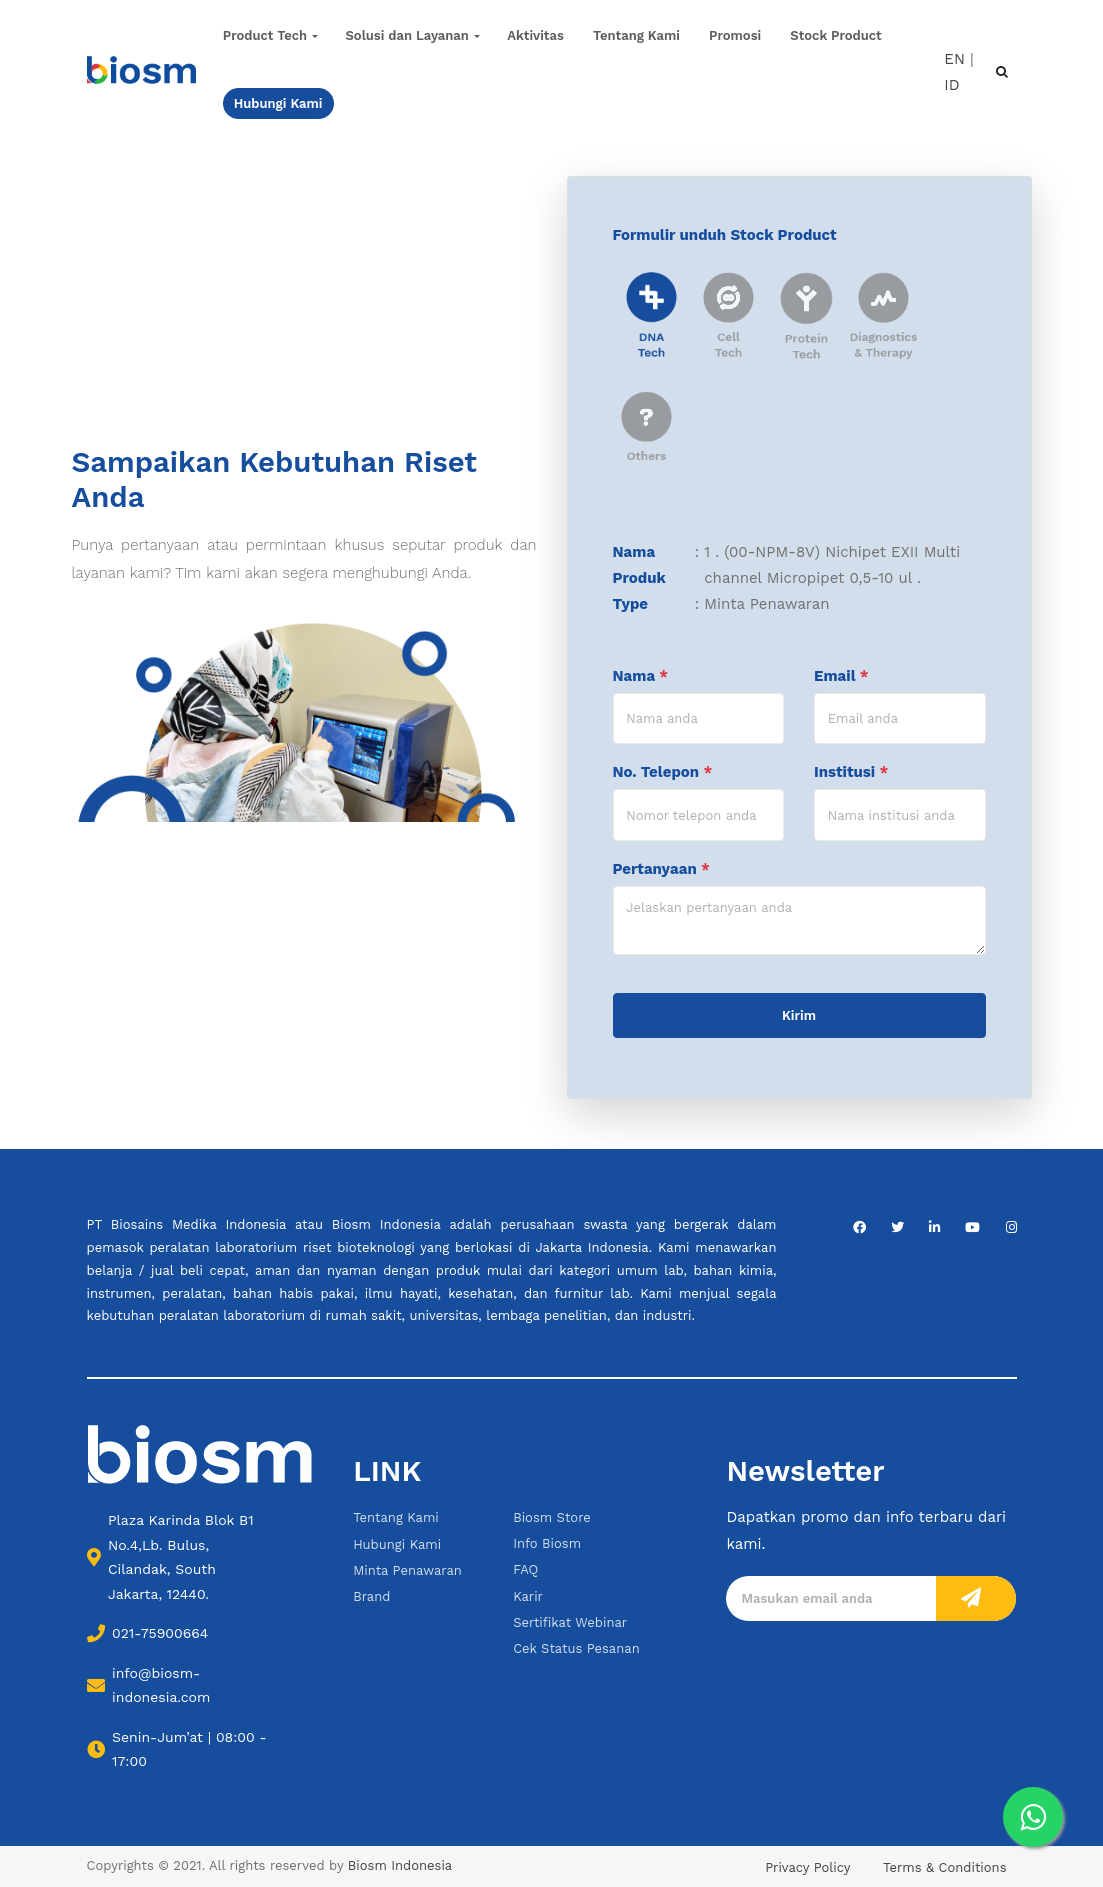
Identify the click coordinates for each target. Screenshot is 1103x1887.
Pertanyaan (661, 869)
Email (841, 676)
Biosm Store (552, 1517)
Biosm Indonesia (400, 1865)
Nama (641, 676)
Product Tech (265, 35)
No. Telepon (663, 772)
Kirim (799, 1015)
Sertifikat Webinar (570, 1622)
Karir (528, 1596)
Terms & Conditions (944, 1867)
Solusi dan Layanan (406, 35)
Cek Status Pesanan (576, 1648)
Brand (371, 1596)
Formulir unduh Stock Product (725, 235)
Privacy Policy (807, 1867)
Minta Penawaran (407, 1570)
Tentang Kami (636, 35)
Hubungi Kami (397, 1544)
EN (954, 58)
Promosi (735, 35)
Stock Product (835, 35)
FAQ (525, 1569)
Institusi (851, 772)
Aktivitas (535, 35)
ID (951, 85)
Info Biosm (547, 1543)
